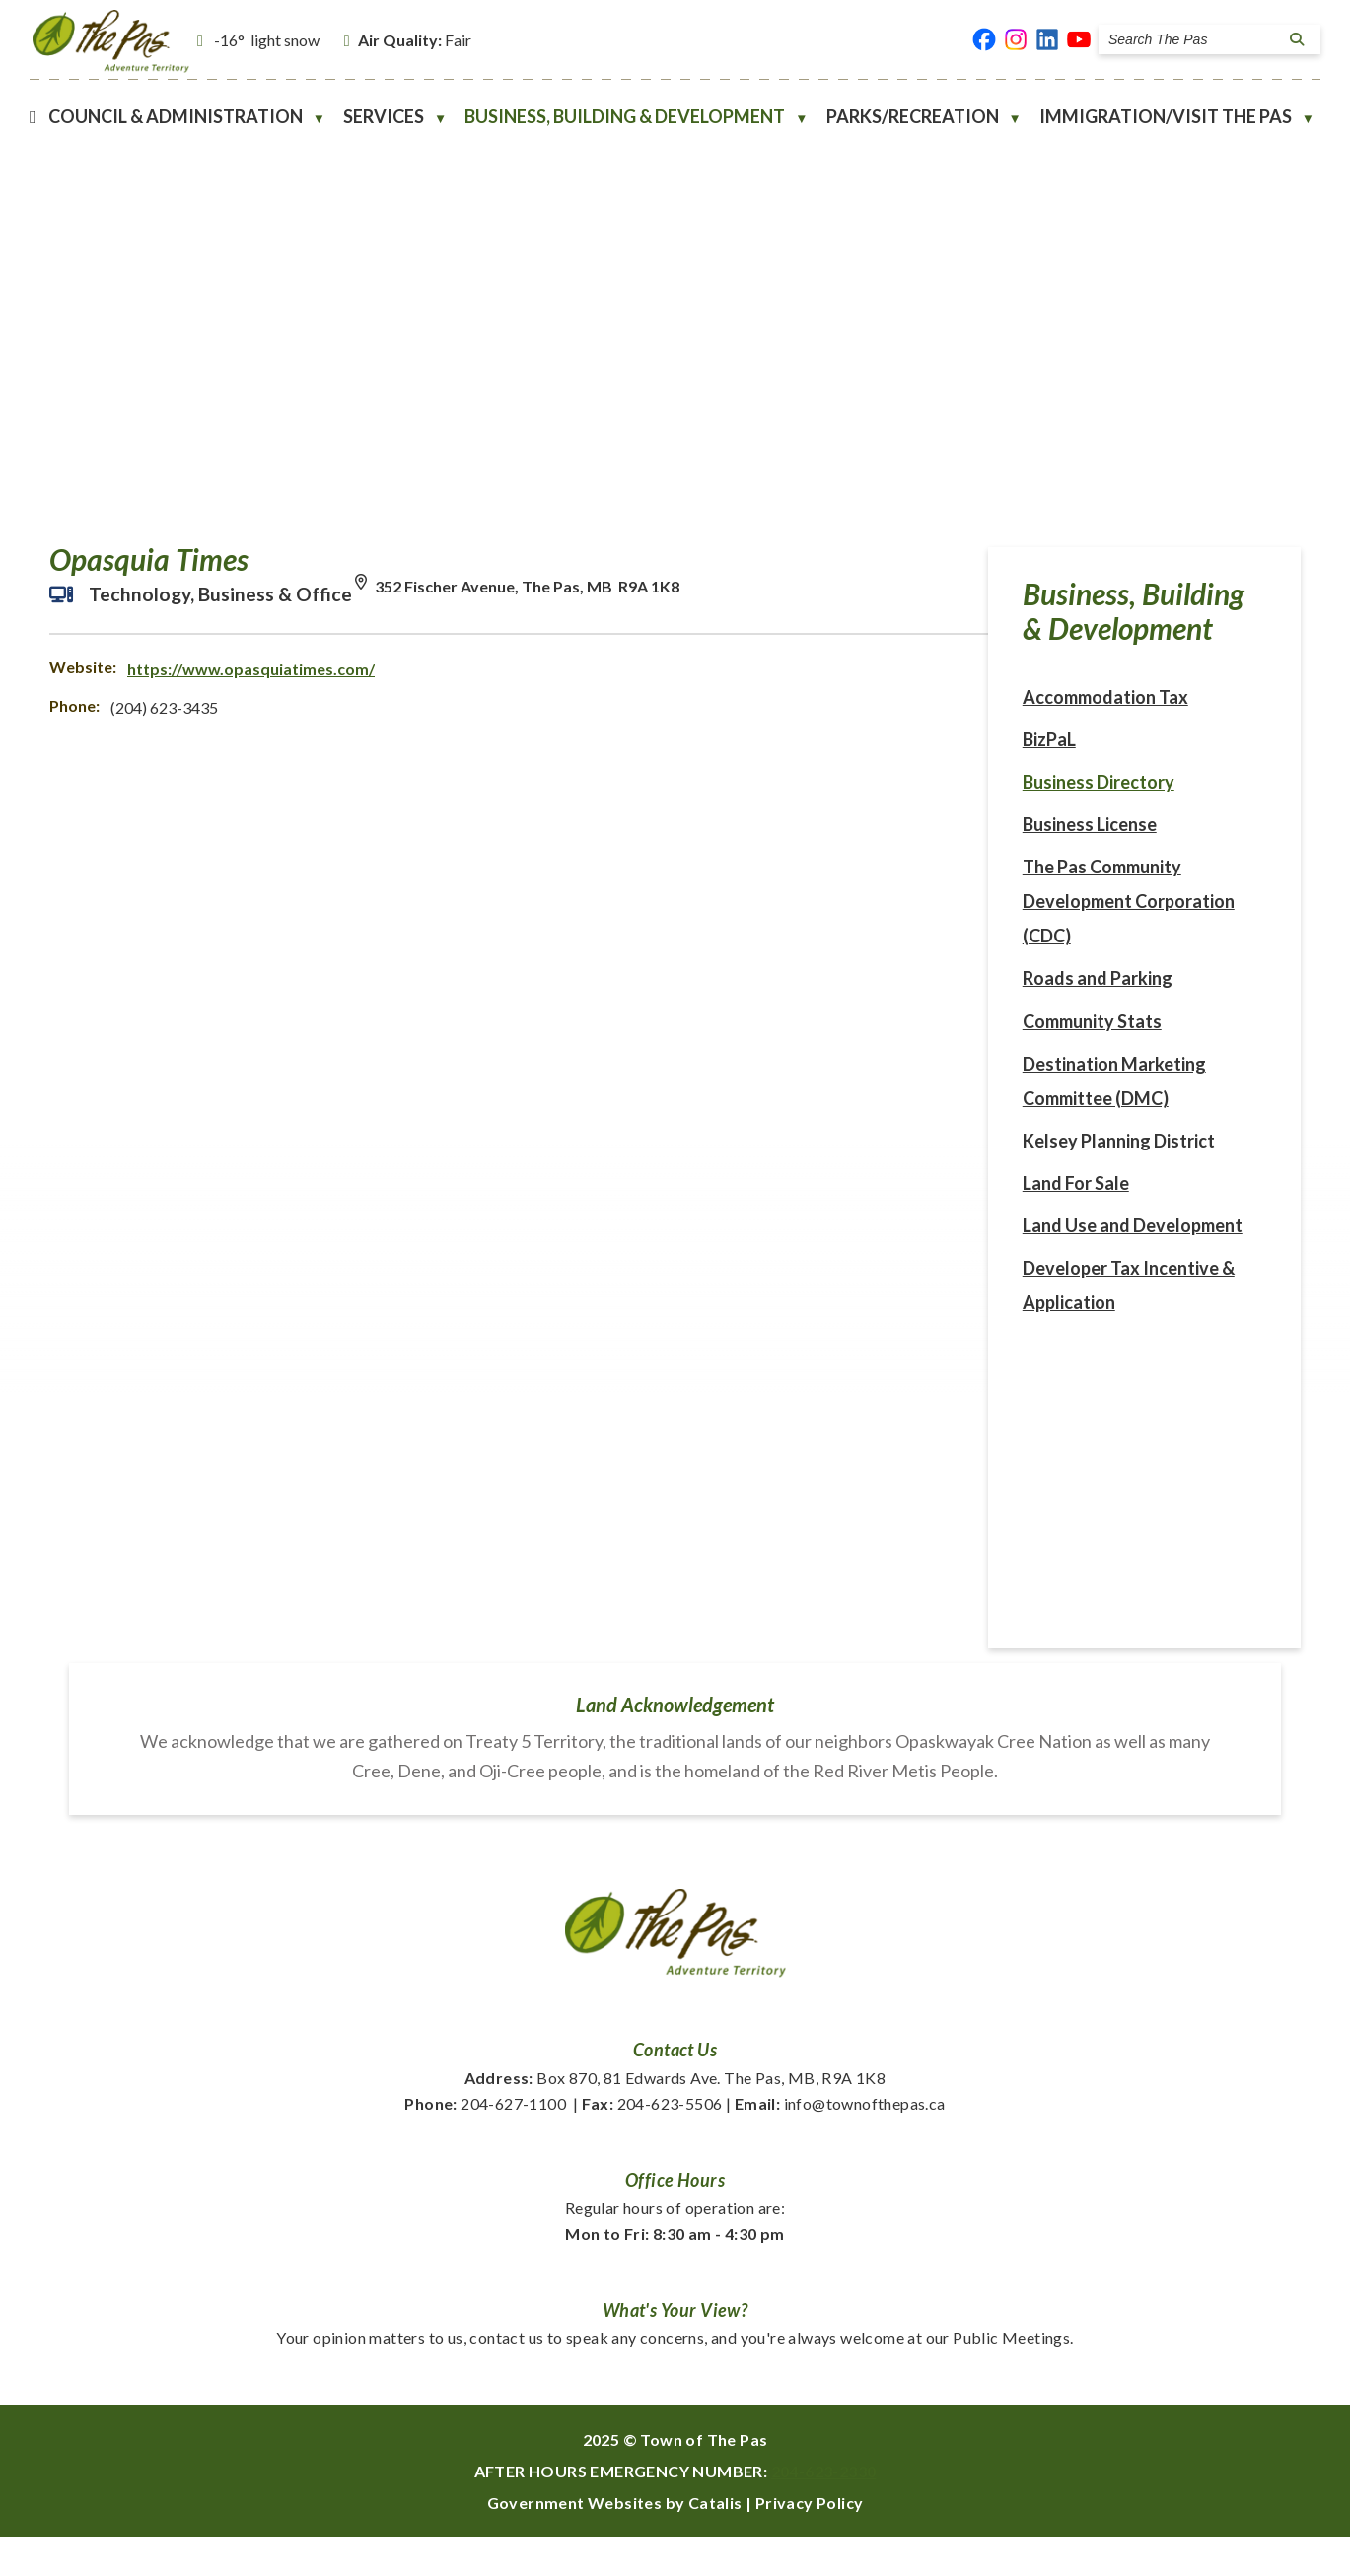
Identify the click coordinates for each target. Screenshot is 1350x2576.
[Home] (33, 116)
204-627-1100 (485, 2142)
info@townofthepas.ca (840, 2142)
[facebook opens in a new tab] (984, 39)
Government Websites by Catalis (615, 2542)
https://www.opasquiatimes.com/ (622, 688)
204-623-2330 (824, 2510)
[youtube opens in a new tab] (1079, 39)
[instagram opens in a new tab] (1016, 39)
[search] (1193, 39)
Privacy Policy (809, 2542)
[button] (1294, 39)
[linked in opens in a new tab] (1047, 39)
